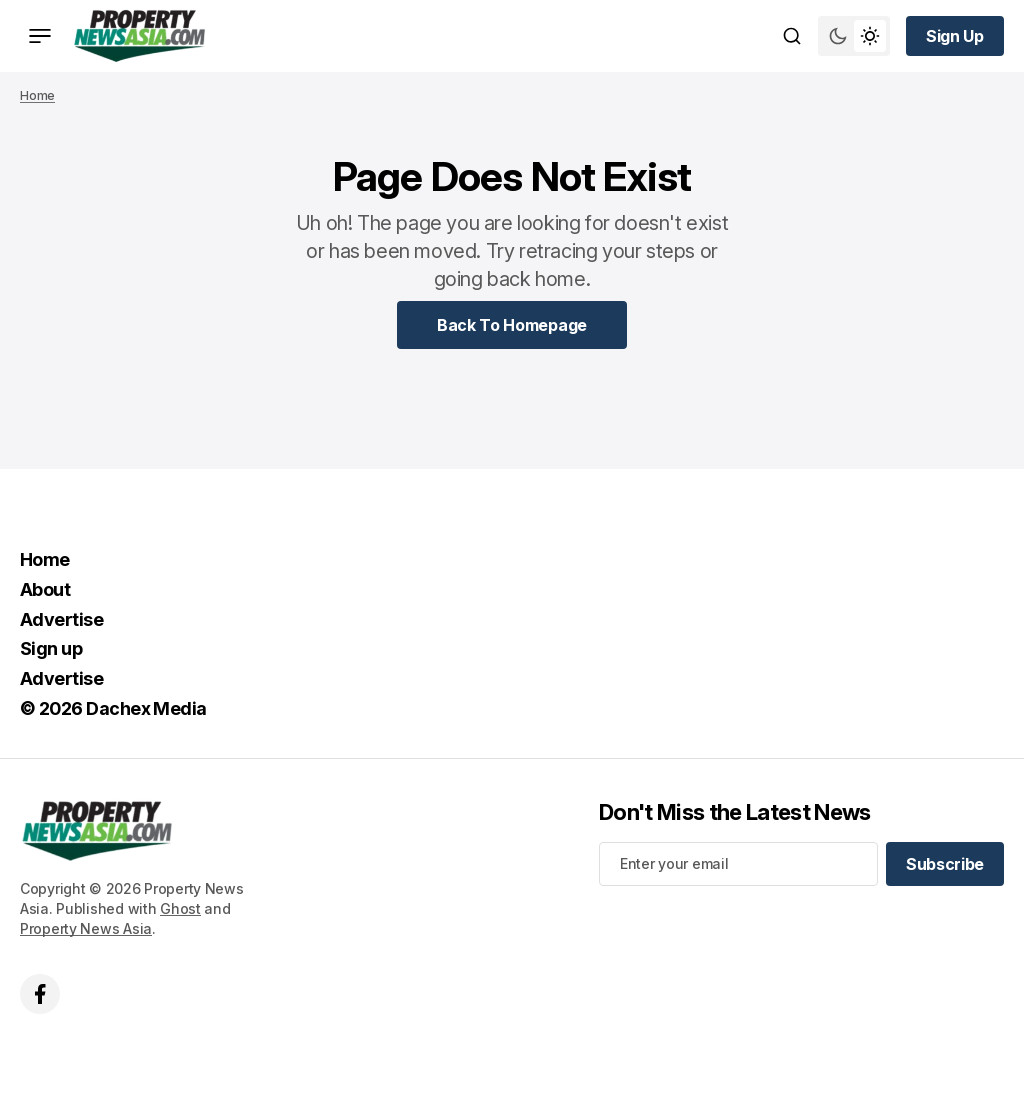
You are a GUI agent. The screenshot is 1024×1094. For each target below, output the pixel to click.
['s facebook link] (40, 994)
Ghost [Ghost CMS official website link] (180, 908)
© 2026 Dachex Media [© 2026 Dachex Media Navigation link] (113, 708)
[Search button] (792, 36)
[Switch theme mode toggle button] (854, 36)
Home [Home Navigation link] (45, 559)
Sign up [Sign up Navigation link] (51, 648)
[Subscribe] (945, 864)
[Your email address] (738, 864)
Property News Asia (86, 928)
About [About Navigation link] (45, 589)
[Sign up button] (955, 36)
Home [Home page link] (37, 95)
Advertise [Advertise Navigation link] (61, 619)
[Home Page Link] (512, 325)
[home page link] (139, 36)
